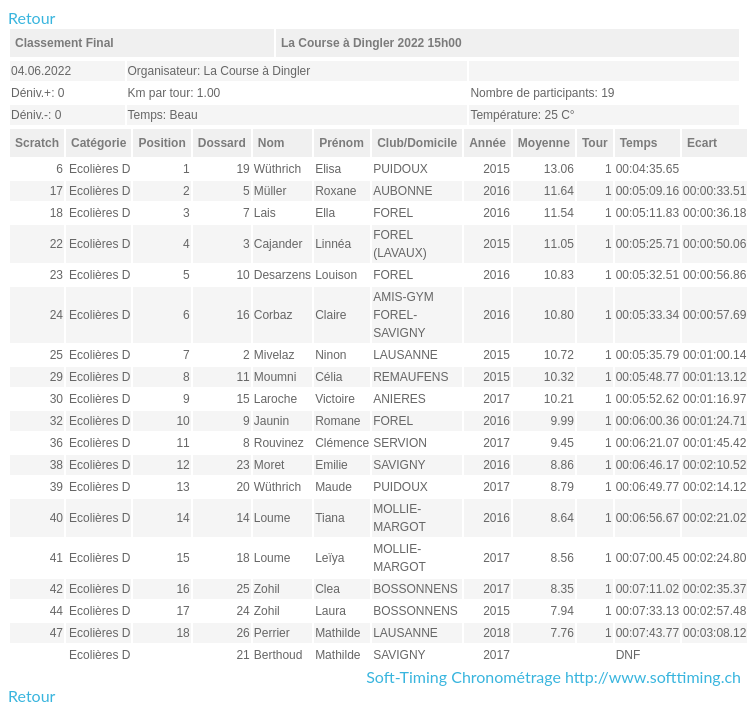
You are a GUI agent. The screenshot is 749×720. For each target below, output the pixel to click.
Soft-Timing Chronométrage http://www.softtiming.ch (553, 676)
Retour (31, 17)
